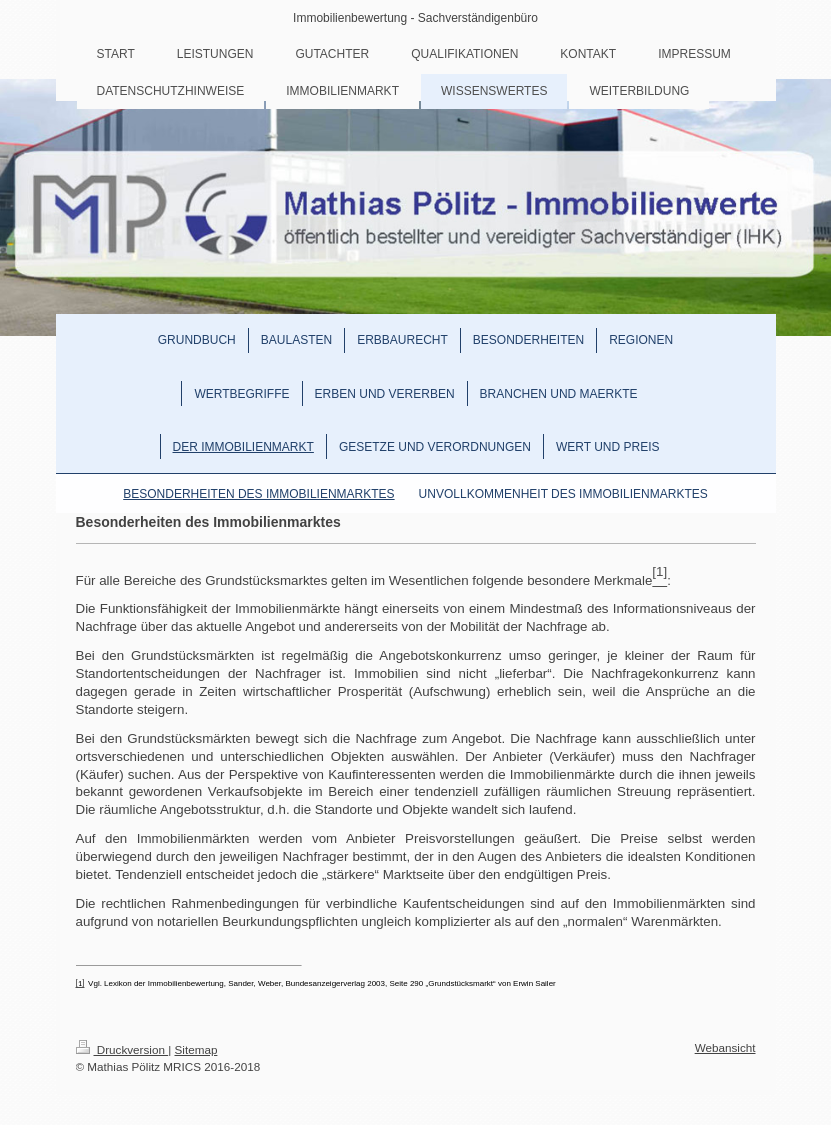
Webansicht (725, 1047)
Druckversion (122, 1049)
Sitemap (196, 1049)
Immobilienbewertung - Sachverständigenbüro (415, 18)
